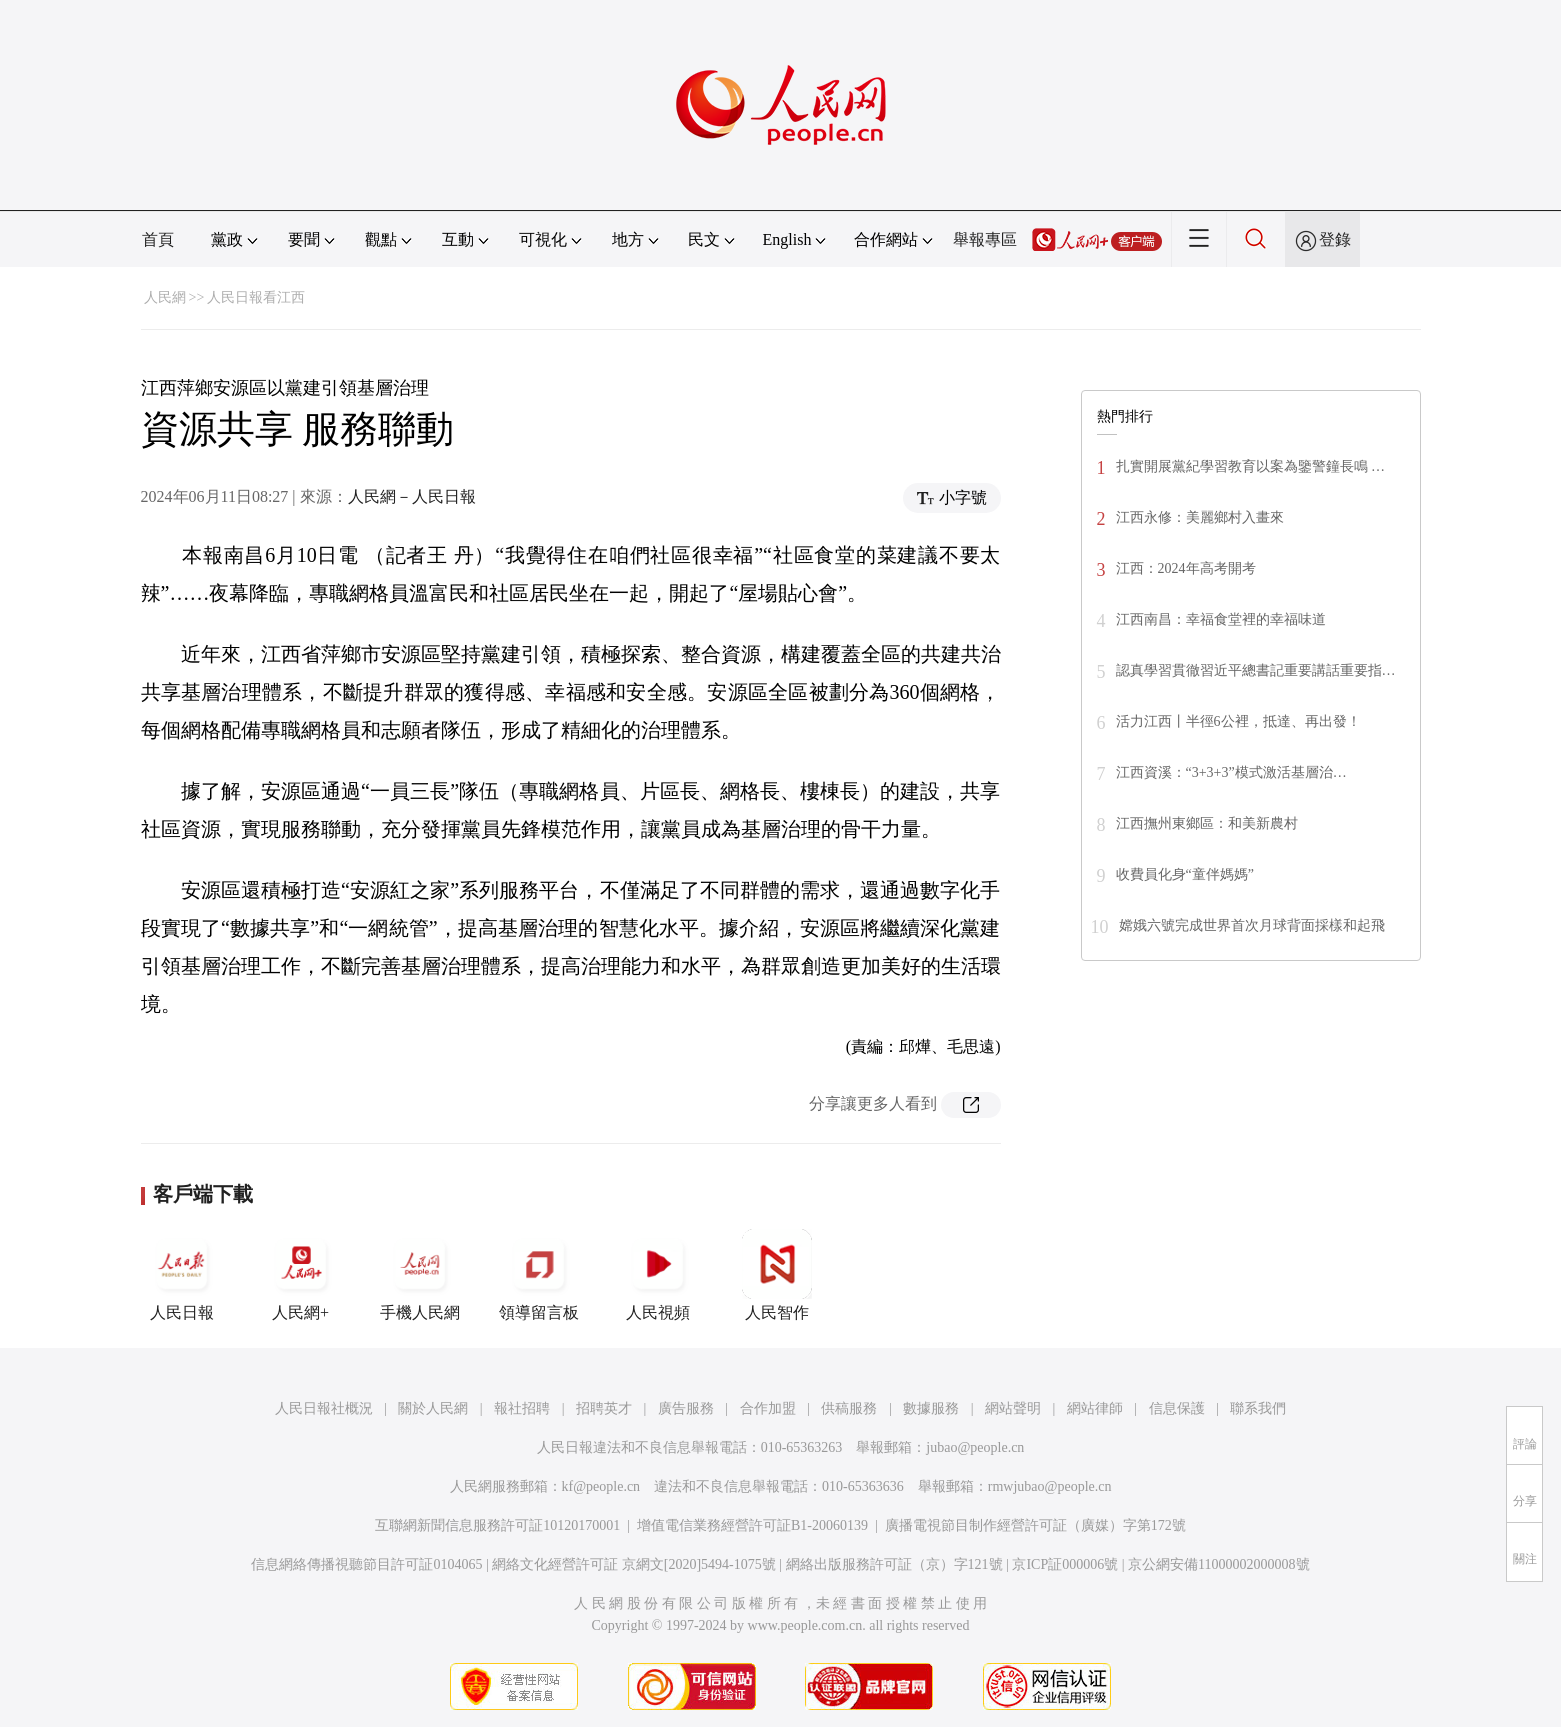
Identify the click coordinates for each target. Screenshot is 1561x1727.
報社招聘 (522, 1408)
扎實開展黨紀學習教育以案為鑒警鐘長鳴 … (1251, 466)
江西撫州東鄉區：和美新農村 (1207, 823)
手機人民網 (420, 1275)
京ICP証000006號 (1065, 1564)
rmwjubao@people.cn (1050, 1486)
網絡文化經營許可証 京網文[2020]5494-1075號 (634, 1564)
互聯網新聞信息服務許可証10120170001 (497, 1525)
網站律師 (1095, 1408)
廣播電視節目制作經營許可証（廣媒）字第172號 (1035, 1525)
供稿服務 (849, 1408)
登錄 (1335, 239)
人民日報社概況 (324, 1408)
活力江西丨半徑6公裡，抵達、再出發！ (1238, 721)
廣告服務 (686, 1408)
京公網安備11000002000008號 (1218, 1564)
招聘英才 (604, 1408)
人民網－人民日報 (412, 496)
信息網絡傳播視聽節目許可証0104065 (366, 1564)
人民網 (165, 297)
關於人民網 (433, 1408)
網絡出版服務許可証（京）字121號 (894, 1564)
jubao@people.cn (975, 1447)
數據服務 (931, 1408)
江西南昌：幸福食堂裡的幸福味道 (1221, 619)
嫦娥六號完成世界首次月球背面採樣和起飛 (1252, 925)
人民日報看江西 (256, 297)
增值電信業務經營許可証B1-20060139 (752, 1525)
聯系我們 (1258, 1408)
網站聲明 (1013, 1408)
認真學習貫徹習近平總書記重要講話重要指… (1256, 670)
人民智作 (777, 1275)
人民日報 (182, 1275)
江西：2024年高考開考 (1186, 568)
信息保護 (1177, 1408)
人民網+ (301, 1275)
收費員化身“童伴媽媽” (1185, 874)
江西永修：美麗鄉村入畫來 (1200, 517)
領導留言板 (539, 1275)
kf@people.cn (601, 1486)
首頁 (158, 239)
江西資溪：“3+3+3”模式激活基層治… (1231, 772)
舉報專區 (985, 239)
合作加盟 (768, 1408)
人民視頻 (658, 1275)
